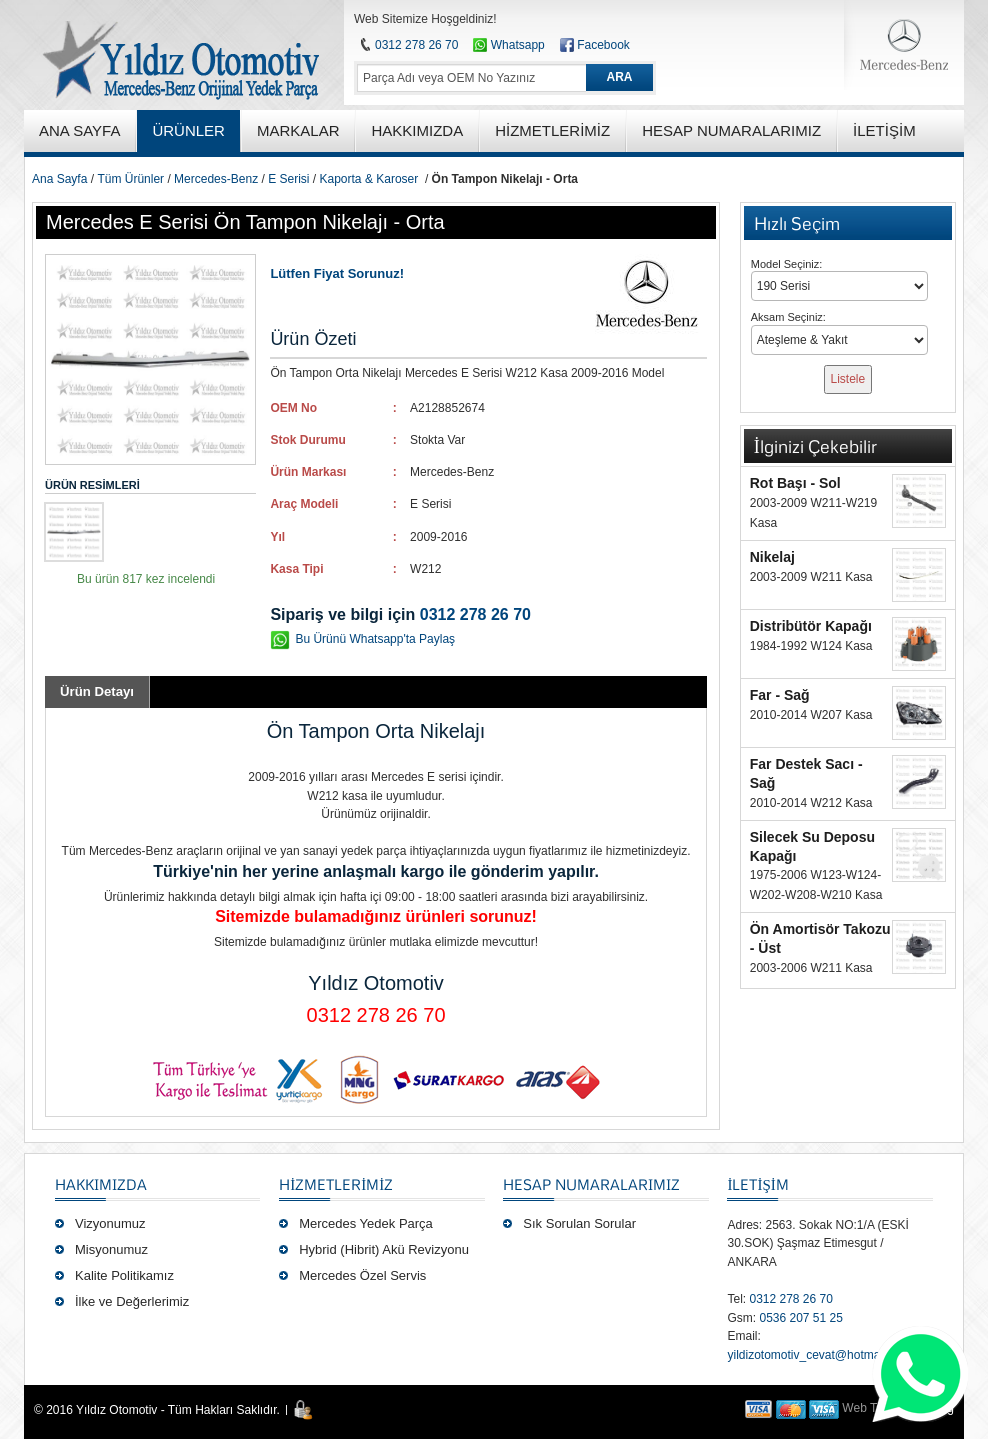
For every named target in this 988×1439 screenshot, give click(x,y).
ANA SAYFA (79, 130)
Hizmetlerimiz (336, 1184)
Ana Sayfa (59, 179)
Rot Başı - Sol (795, 483)
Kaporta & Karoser (369, 179)
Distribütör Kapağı (811, 626)
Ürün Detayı (97, 691)
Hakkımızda (101, 1184)
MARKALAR (298, 130)
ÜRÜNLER (188, 130)
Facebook (603, 45)
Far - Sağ (780, 695)
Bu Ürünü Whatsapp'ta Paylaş (375, 639)
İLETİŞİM (757, 1184)
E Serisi (288, 179)
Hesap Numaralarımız (591, 1184)
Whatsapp (508, 45)
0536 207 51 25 (800, 1318)
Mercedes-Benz (216, 179)
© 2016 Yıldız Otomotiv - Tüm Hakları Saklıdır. (157, 1410)
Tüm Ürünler (130, 179)
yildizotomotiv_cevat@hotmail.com (819, 1355)
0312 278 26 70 (416, 45)
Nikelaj (772, 557)
